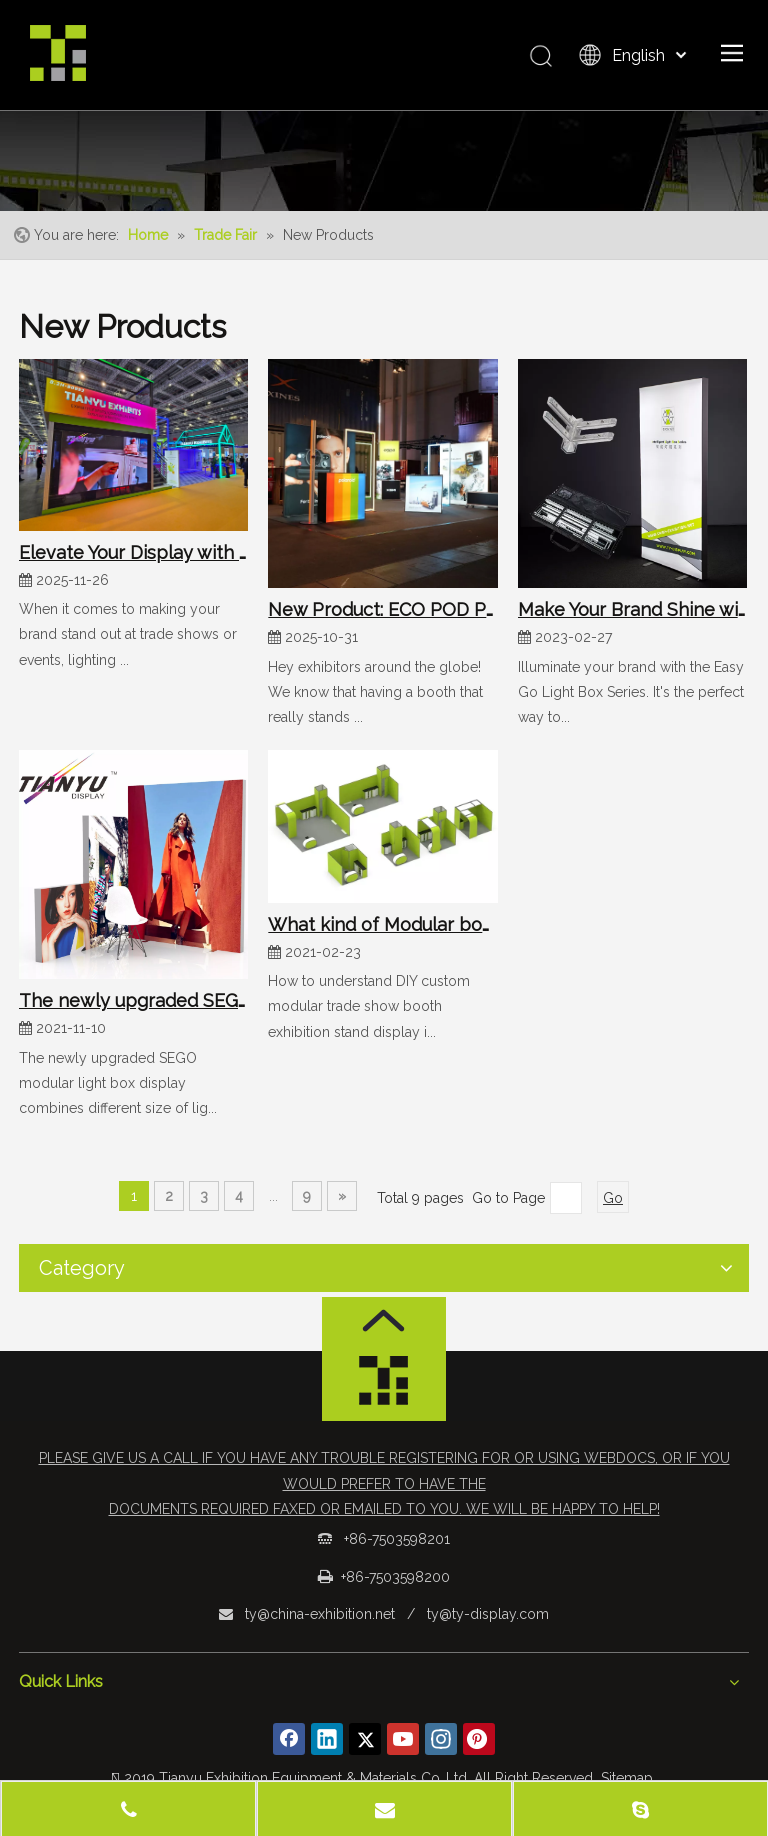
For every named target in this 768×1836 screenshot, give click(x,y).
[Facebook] (289, 1739)
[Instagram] (441, 1739)
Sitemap (627, 1778)
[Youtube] (403, 1739)
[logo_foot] (384, 1386)
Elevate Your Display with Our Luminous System (133, 552)
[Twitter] (365, 1739)
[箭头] (384, 1320)
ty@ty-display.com (488, 1614)
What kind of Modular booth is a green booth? (382, 924)
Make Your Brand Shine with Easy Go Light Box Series (632, 609)
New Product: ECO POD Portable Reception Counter (382, 609)
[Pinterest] (479, 1739)
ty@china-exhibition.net (320, 1614)
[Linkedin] (327, 1739)
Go (613, 1198)
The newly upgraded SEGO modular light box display (133, 1000)
